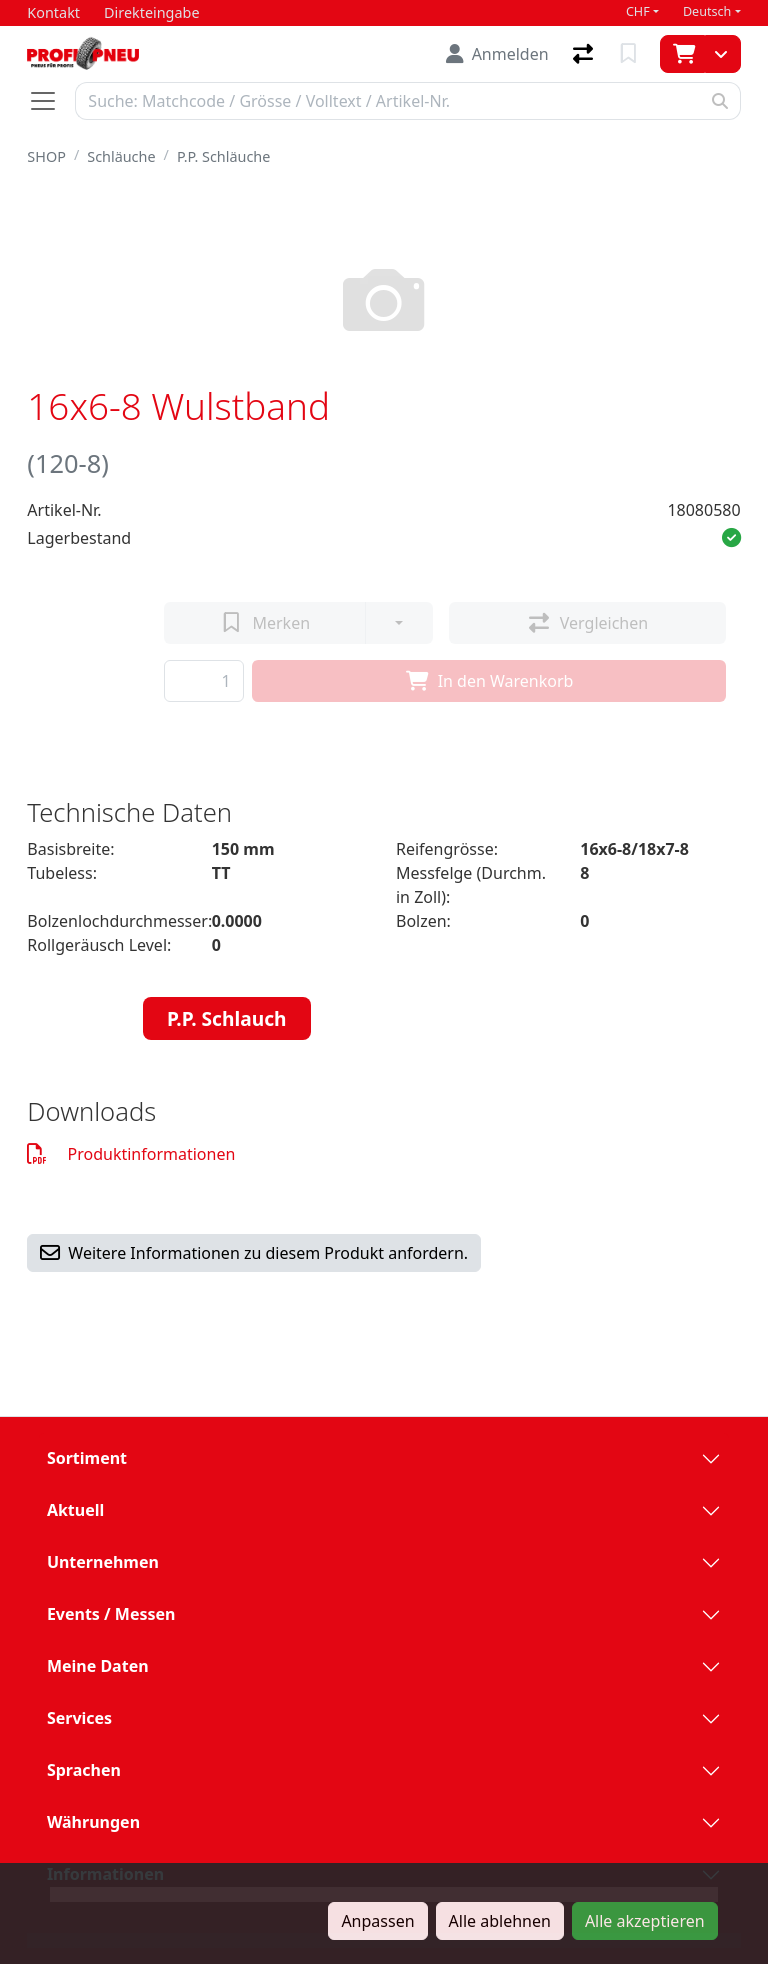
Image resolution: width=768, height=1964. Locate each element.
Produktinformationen (131, 1154)
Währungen (93, 1822)
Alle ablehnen (500, 1921)
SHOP (46, 156)
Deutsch (707, 11)
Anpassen (377, 1921)
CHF (638, 11)
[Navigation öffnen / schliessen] (51, 101)
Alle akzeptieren (645, 1921)
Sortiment (87, 1458)
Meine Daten (98, 1666)
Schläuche (121, 156)
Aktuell (75, 1510)
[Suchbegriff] (387, 101)
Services (79, 1718)
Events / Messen (111, 1614)
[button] (731, 538)
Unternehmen (103, 1562)
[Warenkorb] (682, 54)
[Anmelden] (497, 54)
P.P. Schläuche (223, 156)
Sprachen (84, 1770)
